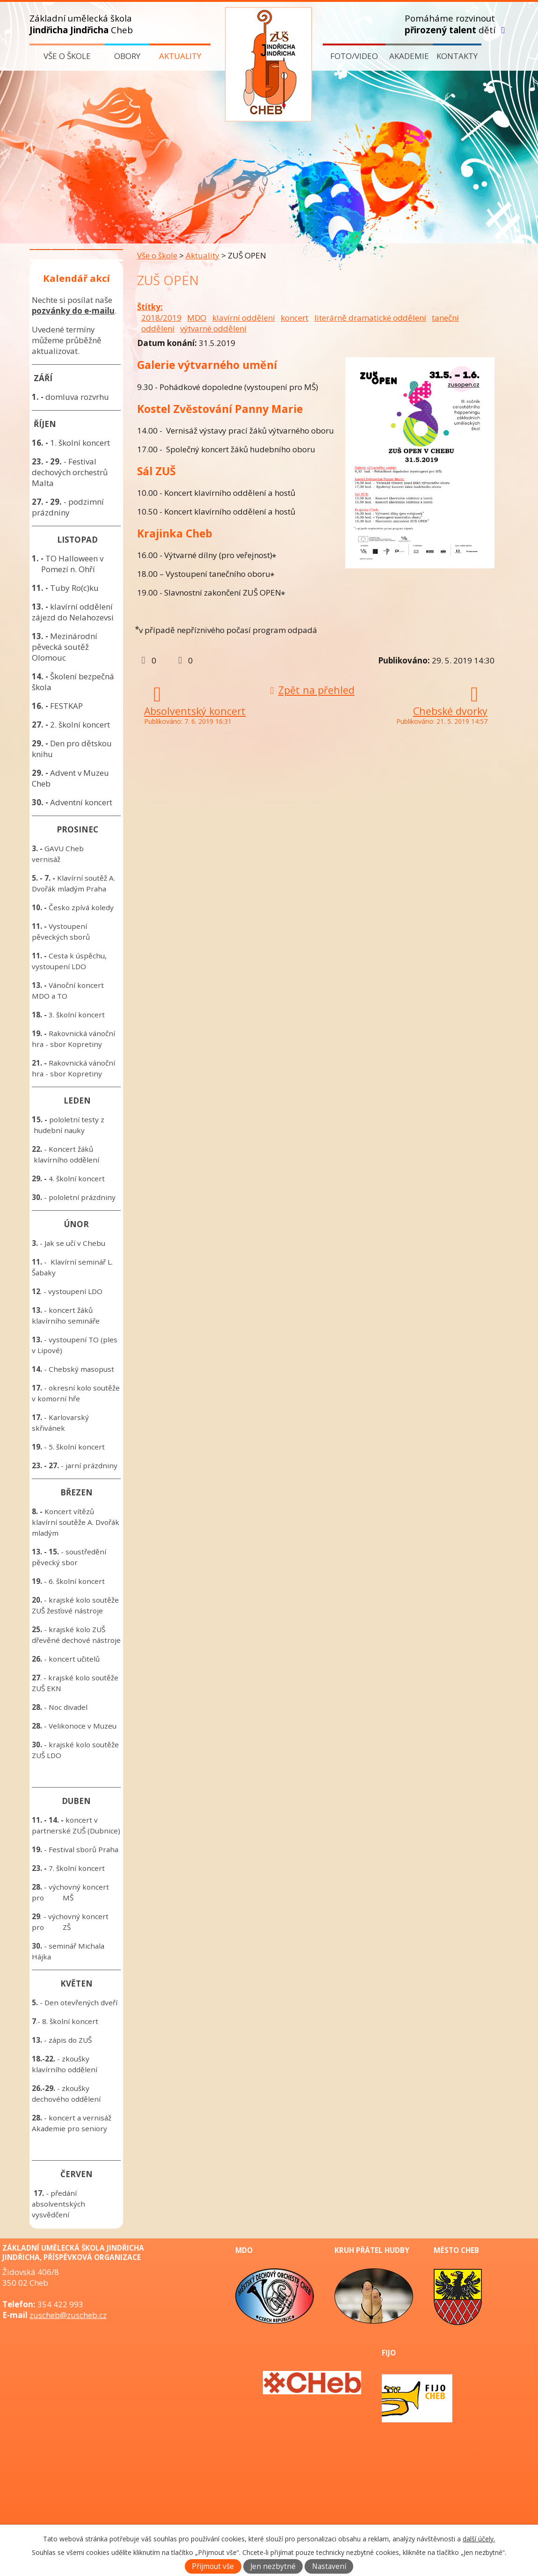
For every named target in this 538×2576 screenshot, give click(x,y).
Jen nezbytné (273, 2566)
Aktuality (180, 56)
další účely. (479, 2538)
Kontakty (457, 56)
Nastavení (329, 2566)
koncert (294, 317)
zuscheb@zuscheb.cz (68, 2315)
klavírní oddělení (243, 317)
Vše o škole (67, 56)
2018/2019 (161, 317)
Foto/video (354, 56)
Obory (127, 56)
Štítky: (150, 307)
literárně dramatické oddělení (370, 317)
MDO (196, 317)
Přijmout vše (213, 2566)
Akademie (409, 56)
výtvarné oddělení (213, 328)
